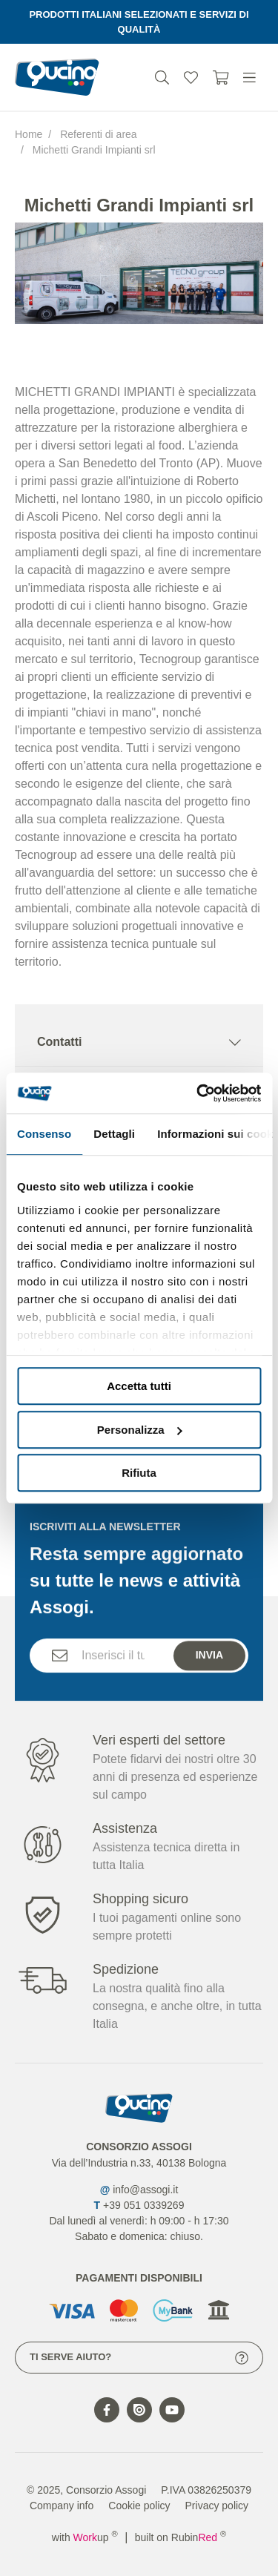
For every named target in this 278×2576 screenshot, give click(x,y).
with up (85, 2537)
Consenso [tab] (44, 1133)
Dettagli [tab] (114, 1133)
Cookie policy (139, 2505)
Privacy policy (217, 2505)
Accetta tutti (139, 1386)
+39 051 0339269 (143, 2205)
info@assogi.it (145, 2189)
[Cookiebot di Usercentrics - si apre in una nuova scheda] (198, 1093)
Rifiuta (139, 1472)
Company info (61, 2505)
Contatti (139, 1042)
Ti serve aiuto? (139, 2358)
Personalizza (139, 1429)
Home (28, 134)
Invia (209, 1677)
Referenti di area (98, 134)
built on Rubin (180, 2537)
